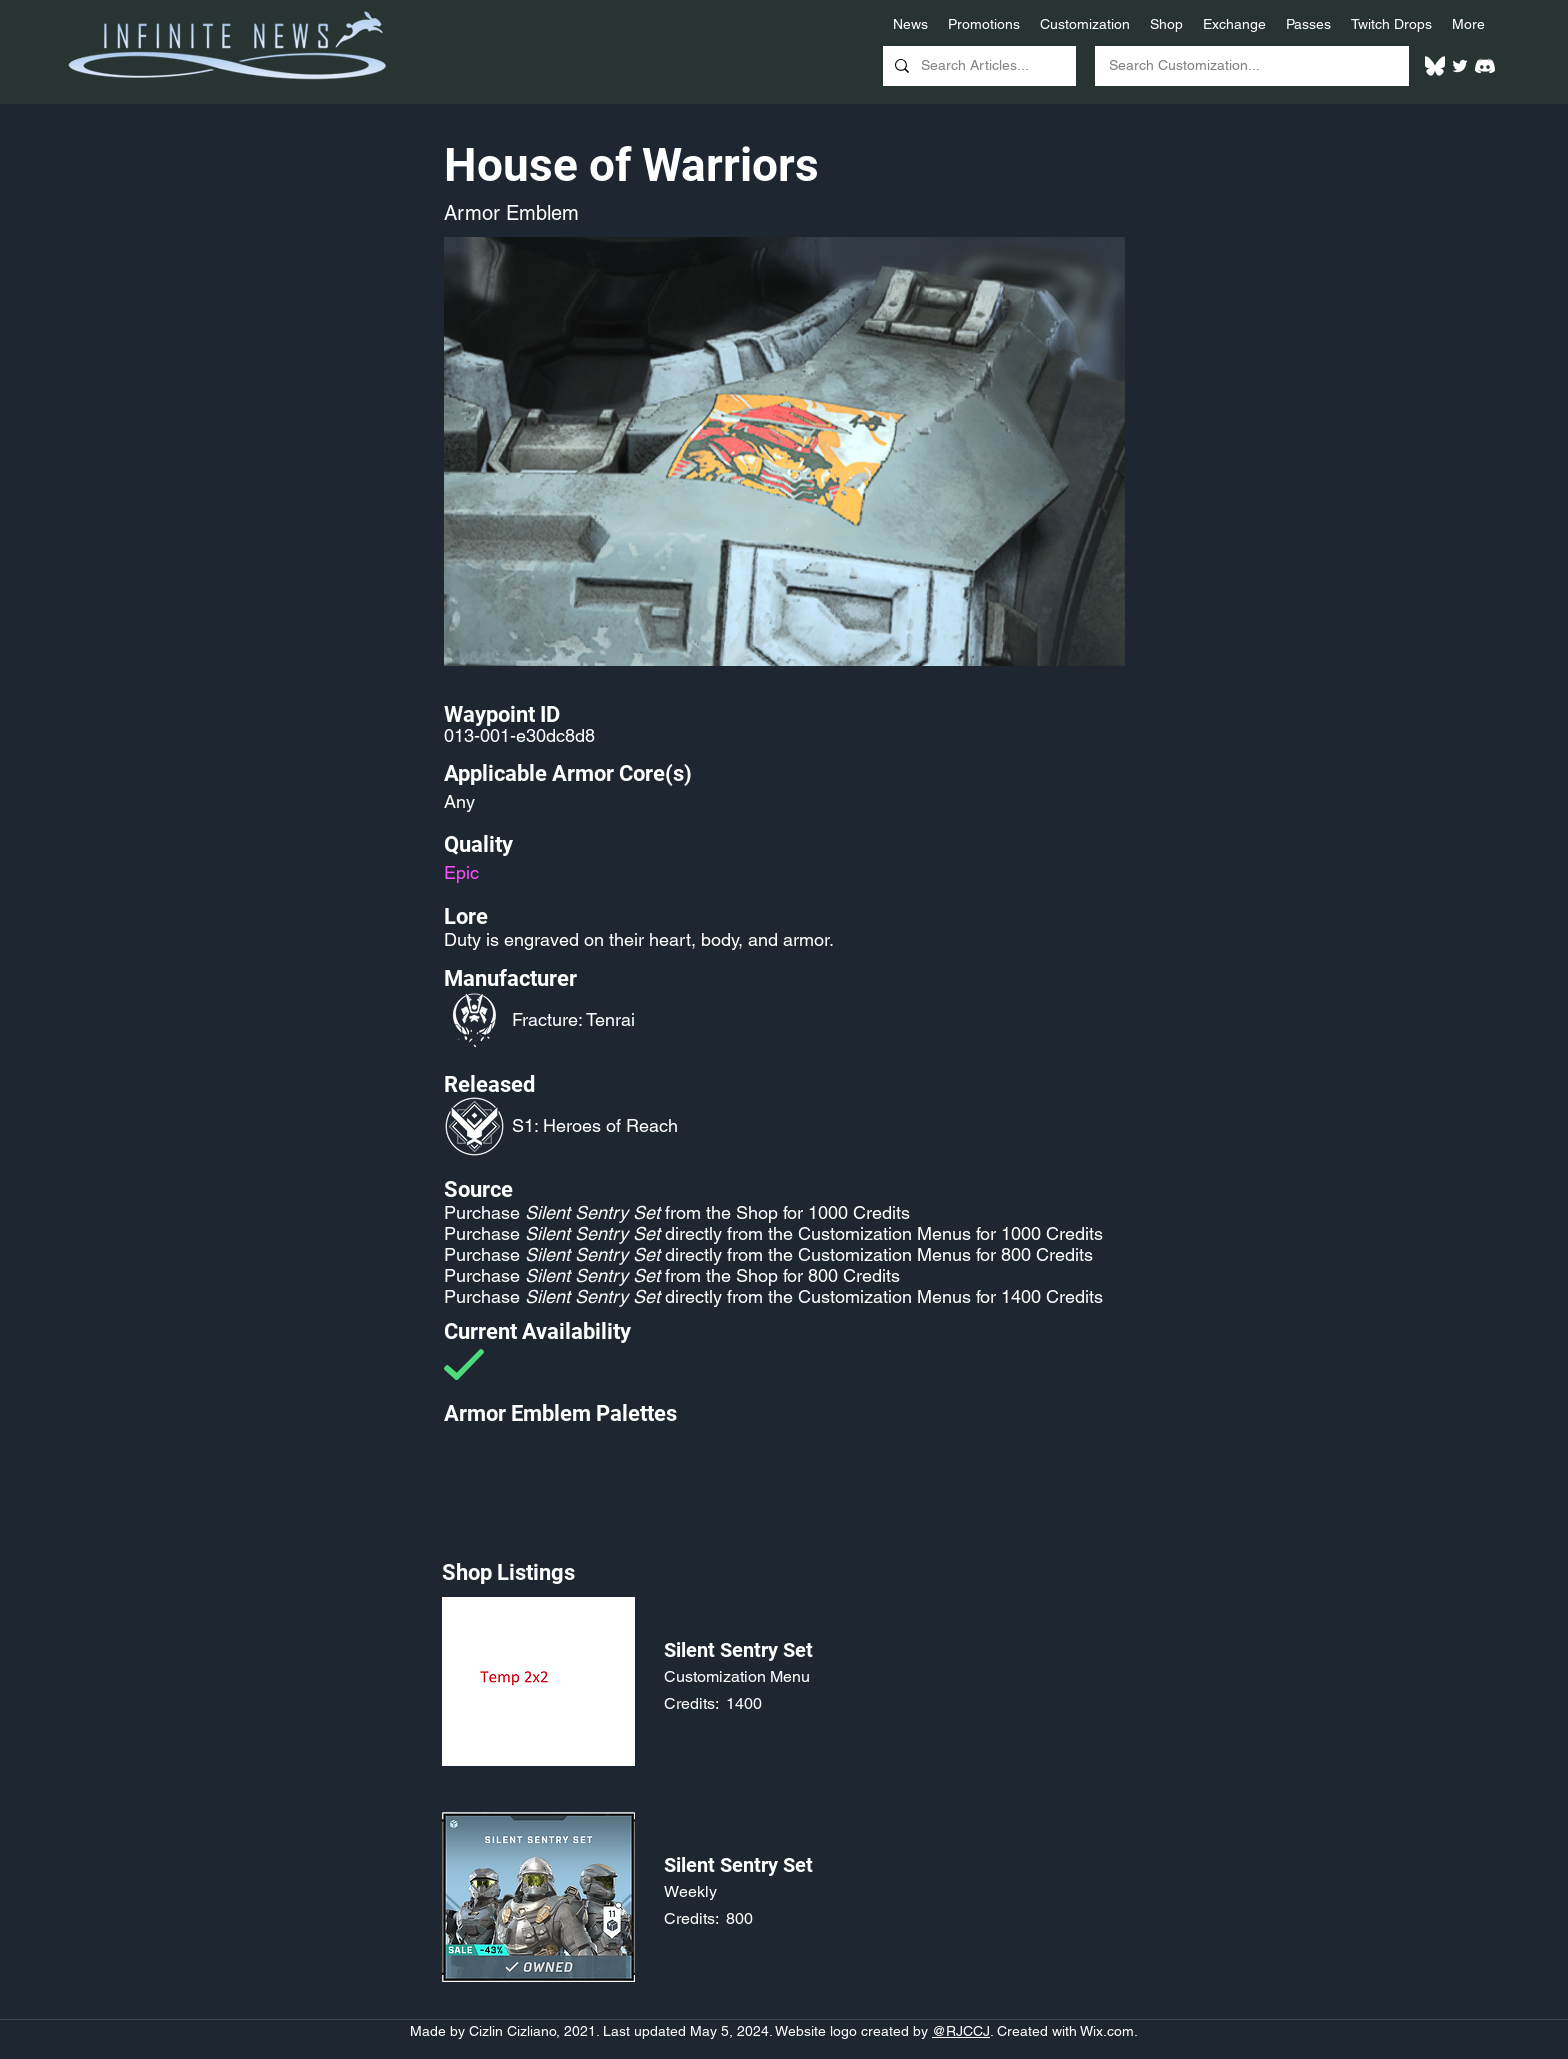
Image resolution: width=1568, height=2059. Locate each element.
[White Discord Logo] (1485, 66)
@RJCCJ (961, 2031)
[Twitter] (1460, 66)
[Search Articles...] (977, 66)
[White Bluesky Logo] (1435, 66)
